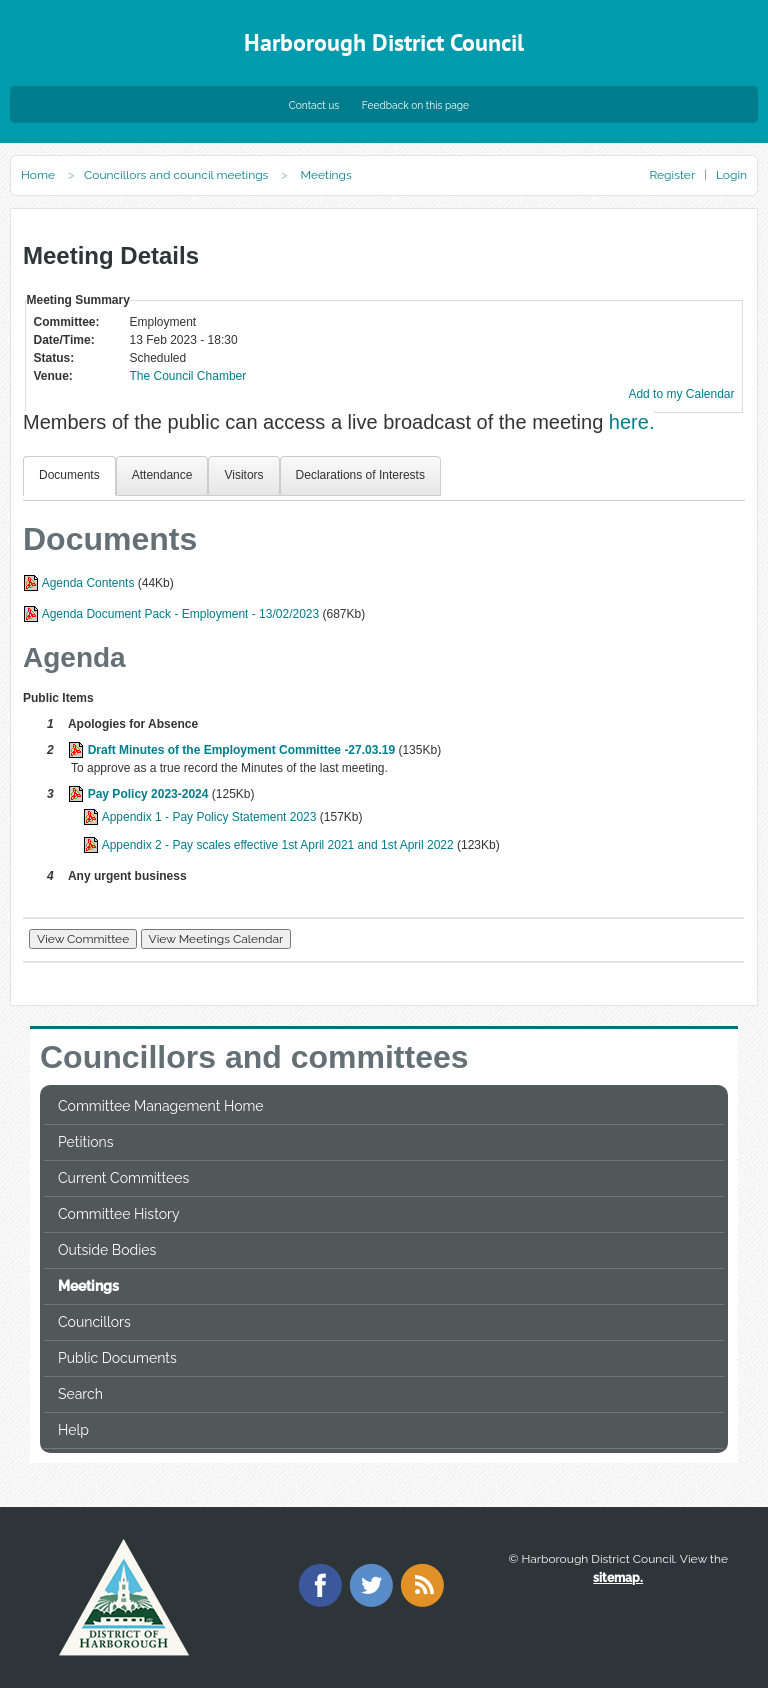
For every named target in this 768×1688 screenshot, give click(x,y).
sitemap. (618, 1578)
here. (632, 422)
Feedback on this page (415, 105)
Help (73, 1430)
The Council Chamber (188, 376)
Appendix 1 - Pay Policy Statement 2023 (209, 817)
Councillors (94, 1322)
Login (731, 175)
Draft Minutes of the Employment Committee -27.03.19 (241, 750)
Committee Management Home (161, 1106)
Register (671, 175)
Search (80, 1394)
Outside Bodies (107, 1250)
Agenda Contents (88, 583)
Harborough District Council (384, 42)
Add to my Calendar (681, 394)
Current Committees (123, 1178)
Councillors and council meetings (176, 175)
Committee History (119, 1214)
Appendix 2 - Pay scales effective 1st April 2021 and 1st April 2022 (278, 845)
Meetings (88, 1286)
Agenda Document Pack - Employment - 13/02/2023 (181, 614)
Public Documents (117, 1358)
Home (38, 175)
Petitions (85, 1142)
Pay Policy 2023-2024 (148, 794)
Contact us (314, 105)
